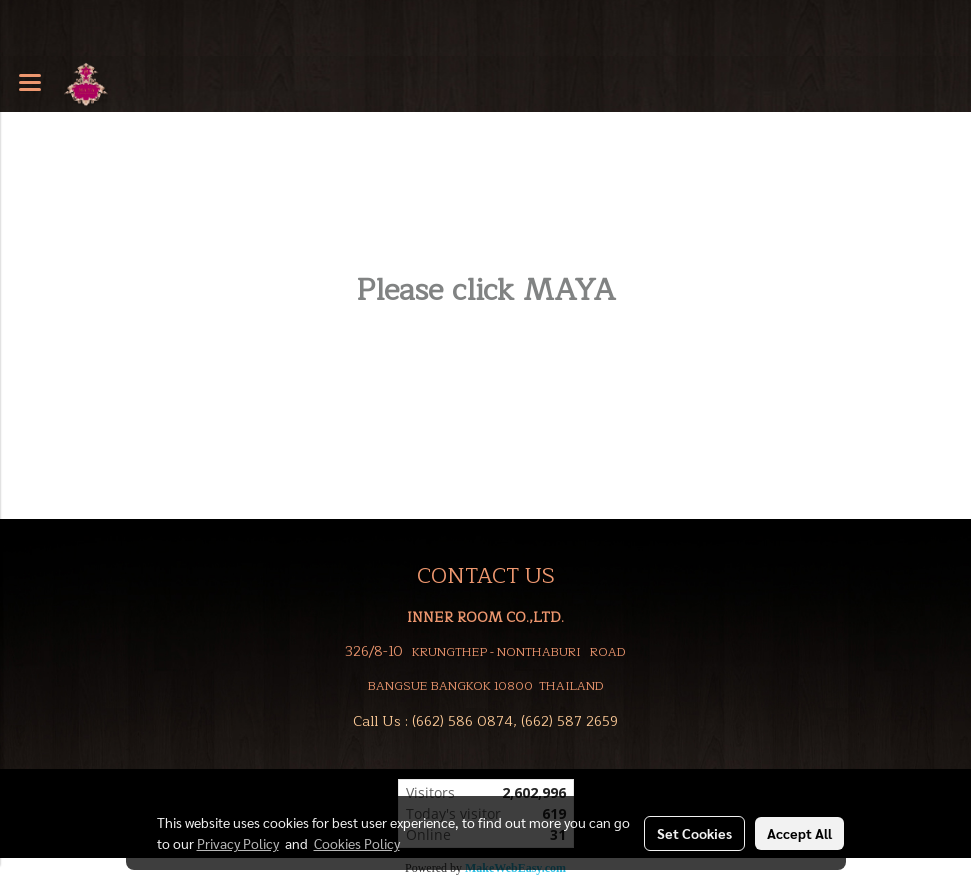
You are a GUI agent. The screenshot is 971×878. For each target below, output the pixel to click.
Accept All (799, 833)
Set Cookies (694, 833)
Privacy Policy (238, 843)
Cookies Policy (357, 843)
